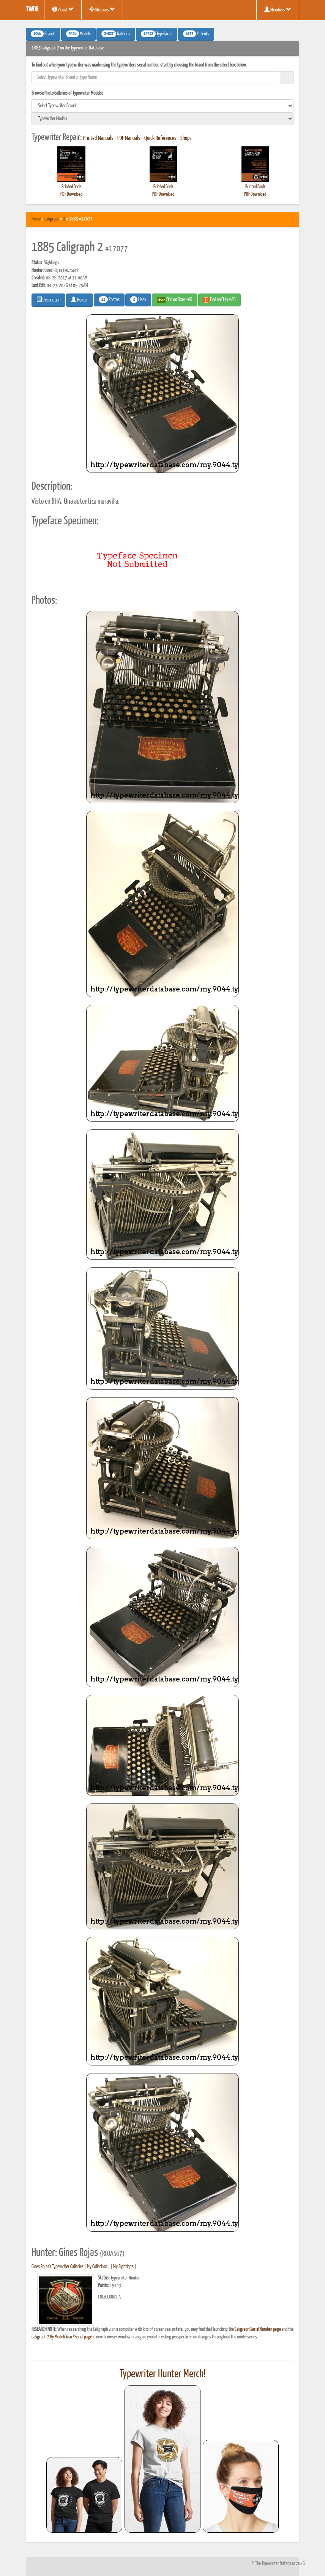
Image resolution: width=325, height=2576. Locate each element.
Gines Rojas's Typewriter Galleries (58, 2266)
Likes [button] (138, 299)
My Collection (97, 2266)
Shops (186, 138)
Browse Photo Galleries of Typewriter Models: (67, 93)
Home (36, 219)
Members (277, 9)
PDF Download (71, 194)
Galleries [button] (115, 33)
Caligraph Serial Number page (258, 2329)
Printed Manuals (98, 138)
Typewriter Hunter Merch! (163, 2374)
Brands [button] (43, 33)
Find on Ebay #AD (174, 300)
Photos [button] (109, 299)
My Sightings (123, 2266)
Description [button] (48, 300)
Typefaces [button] (156, 33)
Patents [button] (196, 33)
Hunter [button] (79, 300)
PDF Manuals (128, 138)
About (63, 9)
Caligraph (51, 219)
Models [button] (78, 33)
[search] (162, 105)
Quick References (160, 138)
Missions (102, 9)
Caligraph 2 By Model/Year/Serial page (62, 2337)
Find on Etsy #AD (219, 300)
